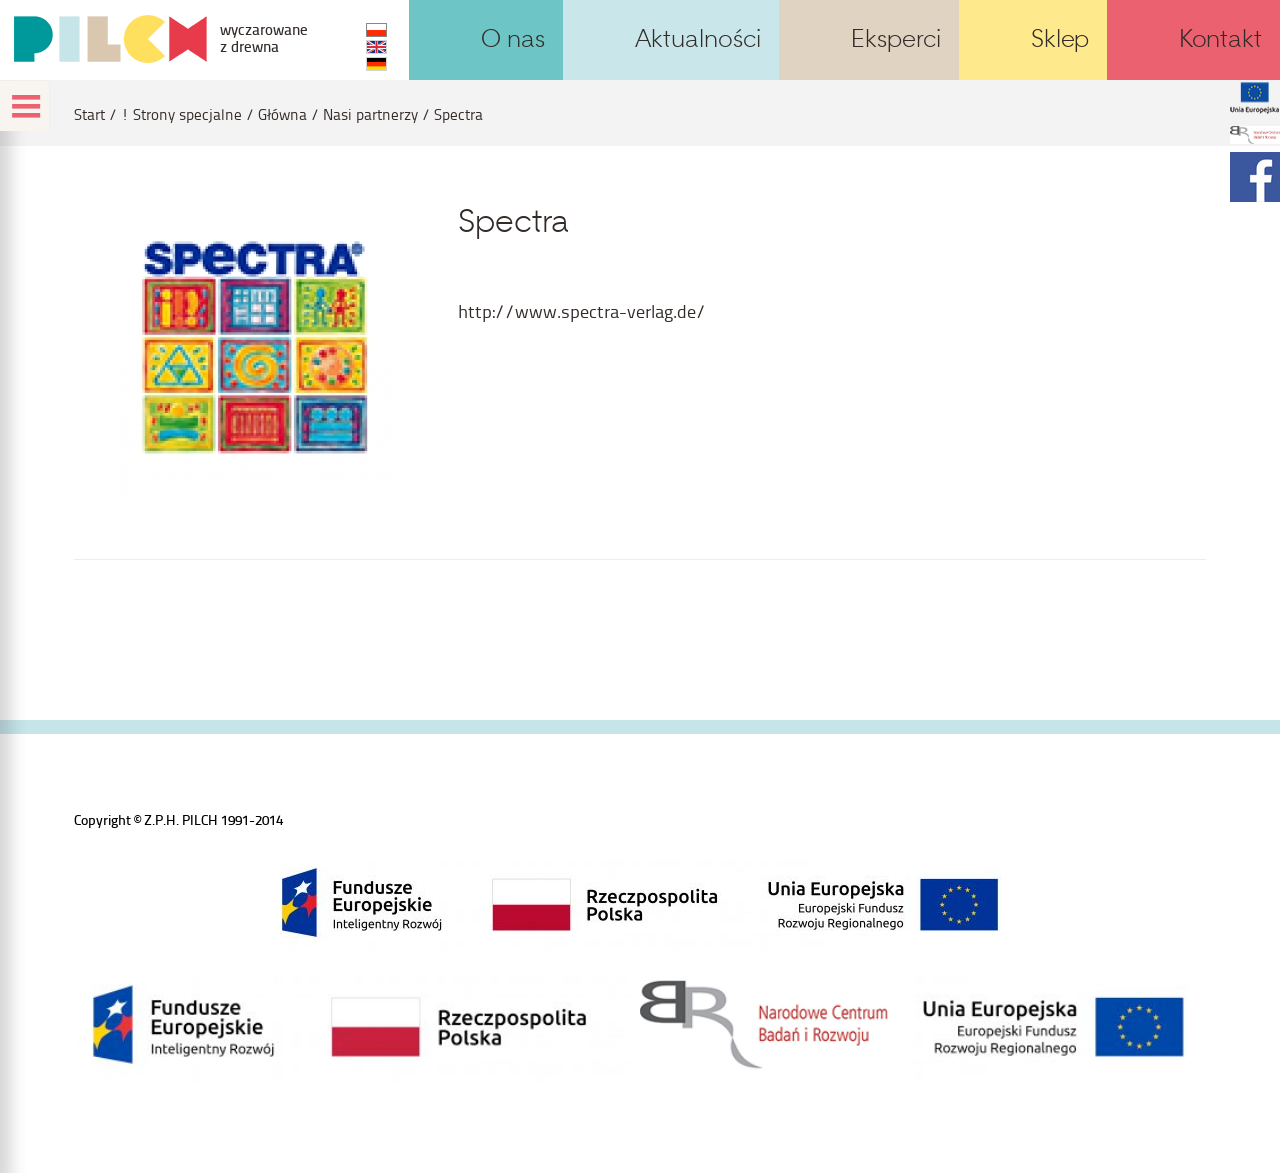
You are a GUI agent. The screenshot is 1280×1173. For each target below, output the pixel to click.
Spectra (458, 114)
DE (376, 64)
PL (376, 30)
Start (89, 114)
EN (376, 47)
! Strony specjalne (181, 114)
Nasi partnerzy (370, 114)
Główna (282, 114)
